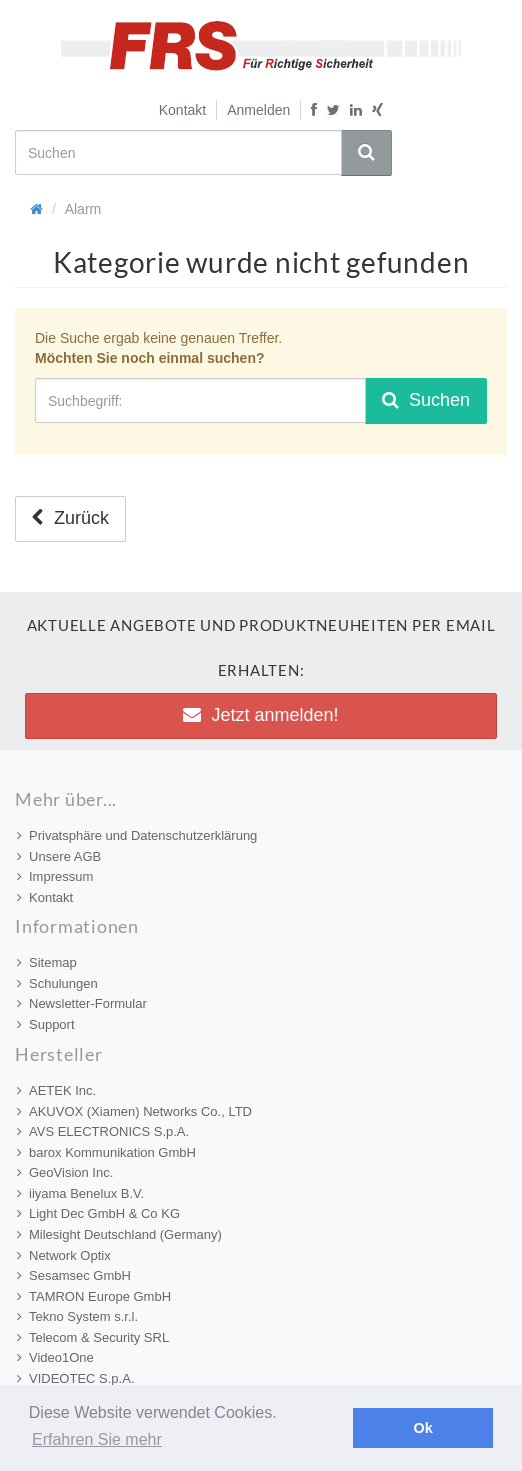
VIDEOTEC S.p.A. (75, 1378)
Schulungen (57, 983)
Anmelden (258, 110)
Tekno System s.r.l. (77, 1316)
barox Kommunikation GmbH (106, 1152)
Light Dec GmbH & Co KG (98, 1213)
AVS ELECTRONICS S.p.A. (103, 1131)
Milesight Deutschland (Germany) (119, 1234)
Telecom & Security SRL (93, 1337)
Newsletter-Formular (82, 1003)
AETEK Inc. (56, 1090)
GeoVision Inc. (65, 1172)
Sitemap (47, 962)
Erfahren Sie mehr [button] (97, 1439)
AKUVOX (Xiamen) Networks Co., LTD (134, 1111)
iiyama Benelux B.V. (80, 1193)
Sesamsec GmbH (74, 1275)
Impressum (55, 876)
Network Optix (64, 1255)
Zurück (70, 518)
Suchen (426, 400)
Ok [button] (423, 1428)
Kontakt (182, 110)
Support (46, 1024)
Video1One (55, 1357)
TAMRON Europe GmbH (94, 1296)
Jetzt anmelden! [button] (260, 715)
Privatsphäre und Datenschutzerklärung (137, 835)
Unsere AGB (59, 856)
